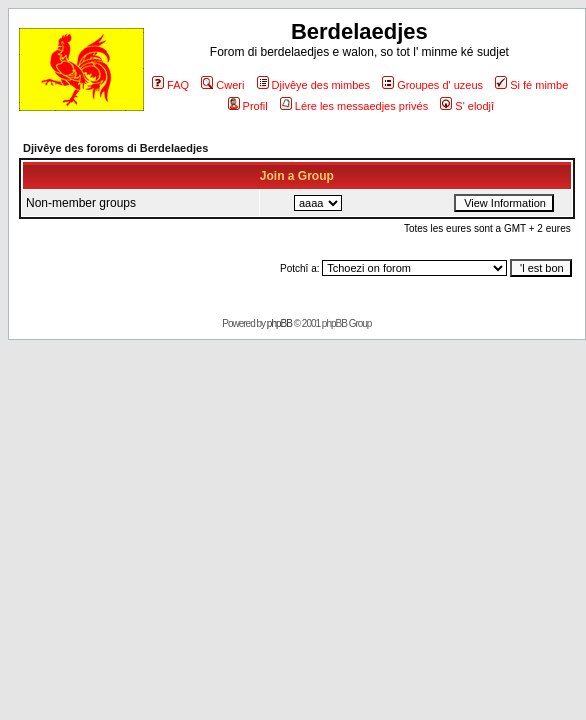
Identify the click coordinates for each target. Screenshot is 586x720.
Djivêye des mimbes (313, 85)
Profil (248, 106)
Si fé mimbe (531, 85)
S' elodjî (467, 106)
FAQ (170, 85)
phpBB (279, 323)
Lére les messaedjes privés (354, 106)
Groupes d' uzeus (432, 85)
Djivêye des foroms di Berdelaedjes (115, 148)
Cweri (222, 85)
